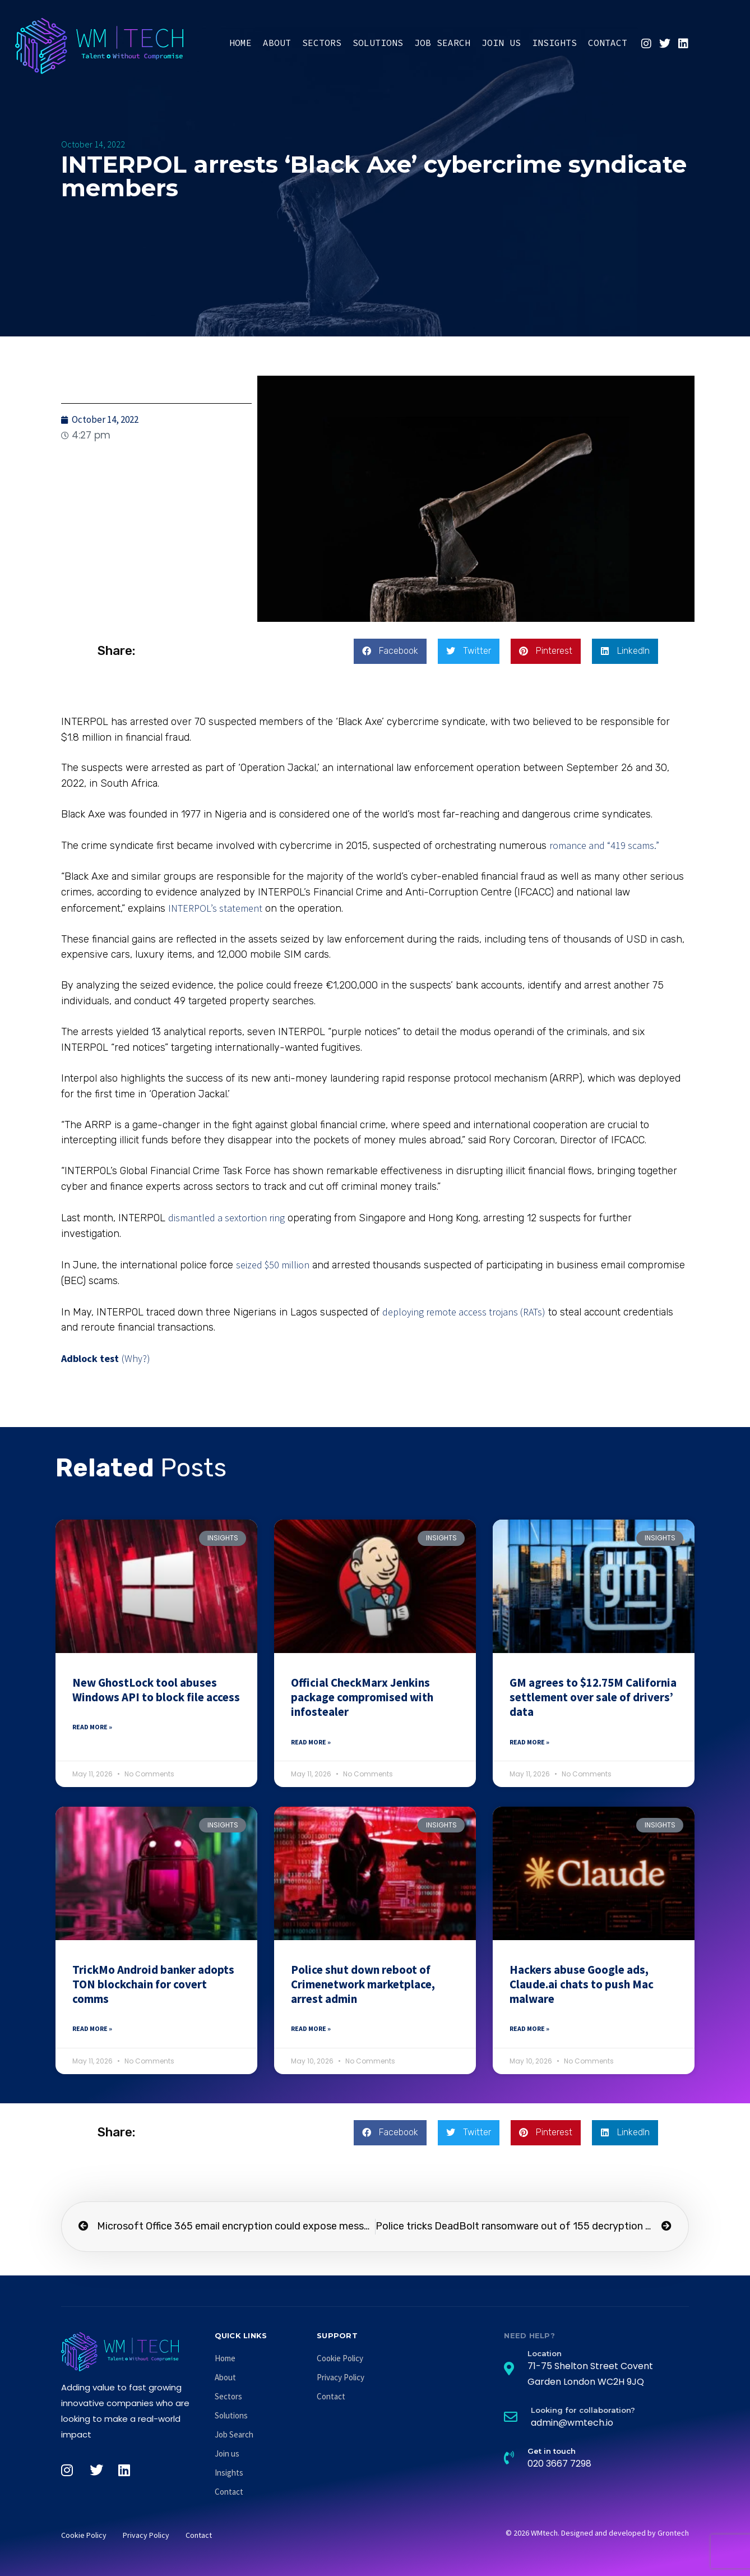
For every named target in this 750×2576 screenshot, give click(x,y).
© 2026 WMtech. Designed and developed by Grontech (597, 2533)
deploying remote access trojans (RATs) (463, 1311)
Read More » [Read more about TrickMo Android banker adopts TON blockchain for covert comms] (92, 2028)
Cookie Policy (340, 2358)
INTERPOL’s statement (215, 908)
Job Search (442, 42)
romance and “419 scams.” (604, 845)
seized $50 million (272, 1264)
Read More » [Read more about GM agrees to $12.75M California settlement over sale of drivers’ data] (529, 1742)
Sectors (321, 42)
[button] (390, 651)
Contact (607, 42)
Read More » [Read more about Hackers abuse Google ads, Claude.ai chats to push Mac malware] (529, 2028)
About (277, 42)
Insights (554, 42)
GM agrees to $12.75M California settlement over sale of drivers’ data (593, 1697)
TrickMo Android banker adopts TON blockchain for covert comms (153, 1984)
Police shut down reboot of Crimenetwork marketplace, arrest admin (363, 1984)
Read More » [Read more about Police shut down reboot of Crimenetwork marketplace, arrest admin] (311, 2028)
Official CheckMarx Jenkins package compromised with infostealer (362, 1697)
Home (240, 42)
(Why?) (136, 1358)
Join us (501, 42)
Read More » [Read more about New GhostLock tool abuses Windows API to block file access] (92, 1727)
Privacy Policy (340, 2377)
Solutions (378, 42)
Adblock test (90, 1358)
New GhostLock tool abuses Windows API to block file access (156, 1690)
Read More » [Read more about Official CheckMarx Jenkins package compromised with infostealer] (311, 1742)
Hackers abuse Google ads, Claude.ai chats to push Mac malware (582, 1984)
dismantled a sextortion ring (226, 1217)
